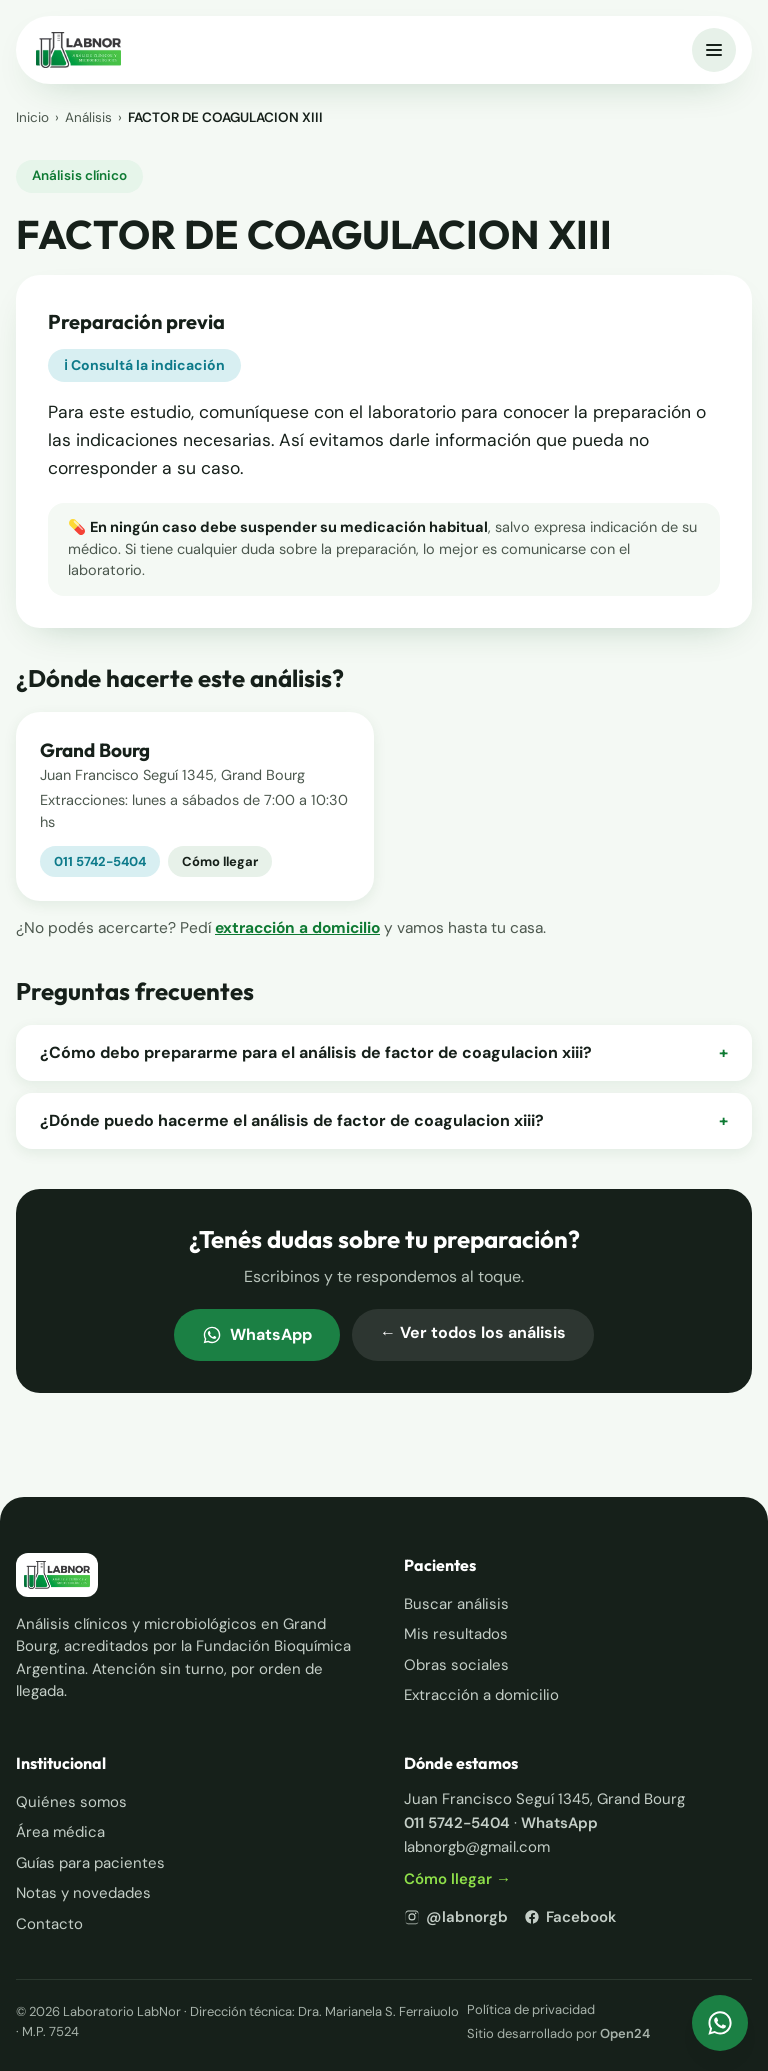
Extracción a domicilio (481, 1695)
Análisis (88, 117)
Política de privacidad (531, 2009)
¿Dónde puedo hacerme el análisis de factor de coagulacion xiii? (384, 1121)
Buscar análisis (456, 1604)
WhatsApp (257, 1334)
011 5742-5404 (100, 861)
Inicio (32, 117)
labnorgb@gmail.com (477, 1847)
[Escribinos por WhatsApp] (720, 2023)
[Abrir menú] (714, 50)
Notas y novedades (83, 1893)
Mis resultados (456, 1634)
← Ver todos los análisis (473, 1332)
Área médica (60, 1832)
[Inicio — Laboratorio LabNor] (78, 50)
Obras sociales (456, 1665)
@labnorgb (456, 1917)
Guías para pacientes (90, 1863)
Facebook (570, 1917)
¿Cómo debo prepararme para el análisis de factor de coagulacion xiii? (384, 1053)
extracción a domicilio (297, 928)
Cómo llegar (220, 861)
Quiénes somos (71, 1802)
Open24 (625, 2033)
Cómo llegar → (457, 1879)
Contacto (49, 1924)
